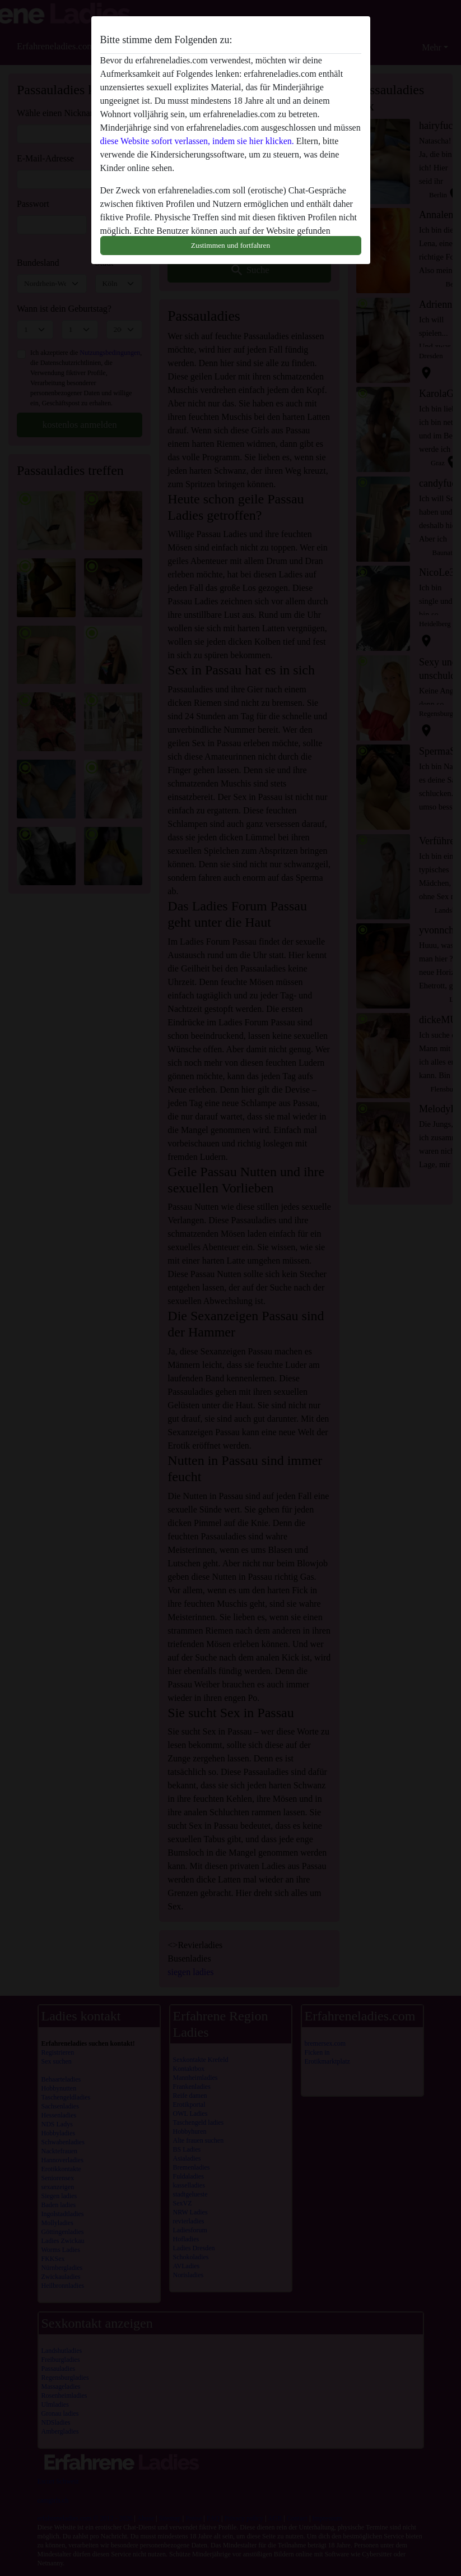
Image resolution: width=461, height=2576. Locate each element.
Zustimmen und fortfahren (230, 245)
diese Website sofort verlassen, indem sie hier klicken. (197, 141)
